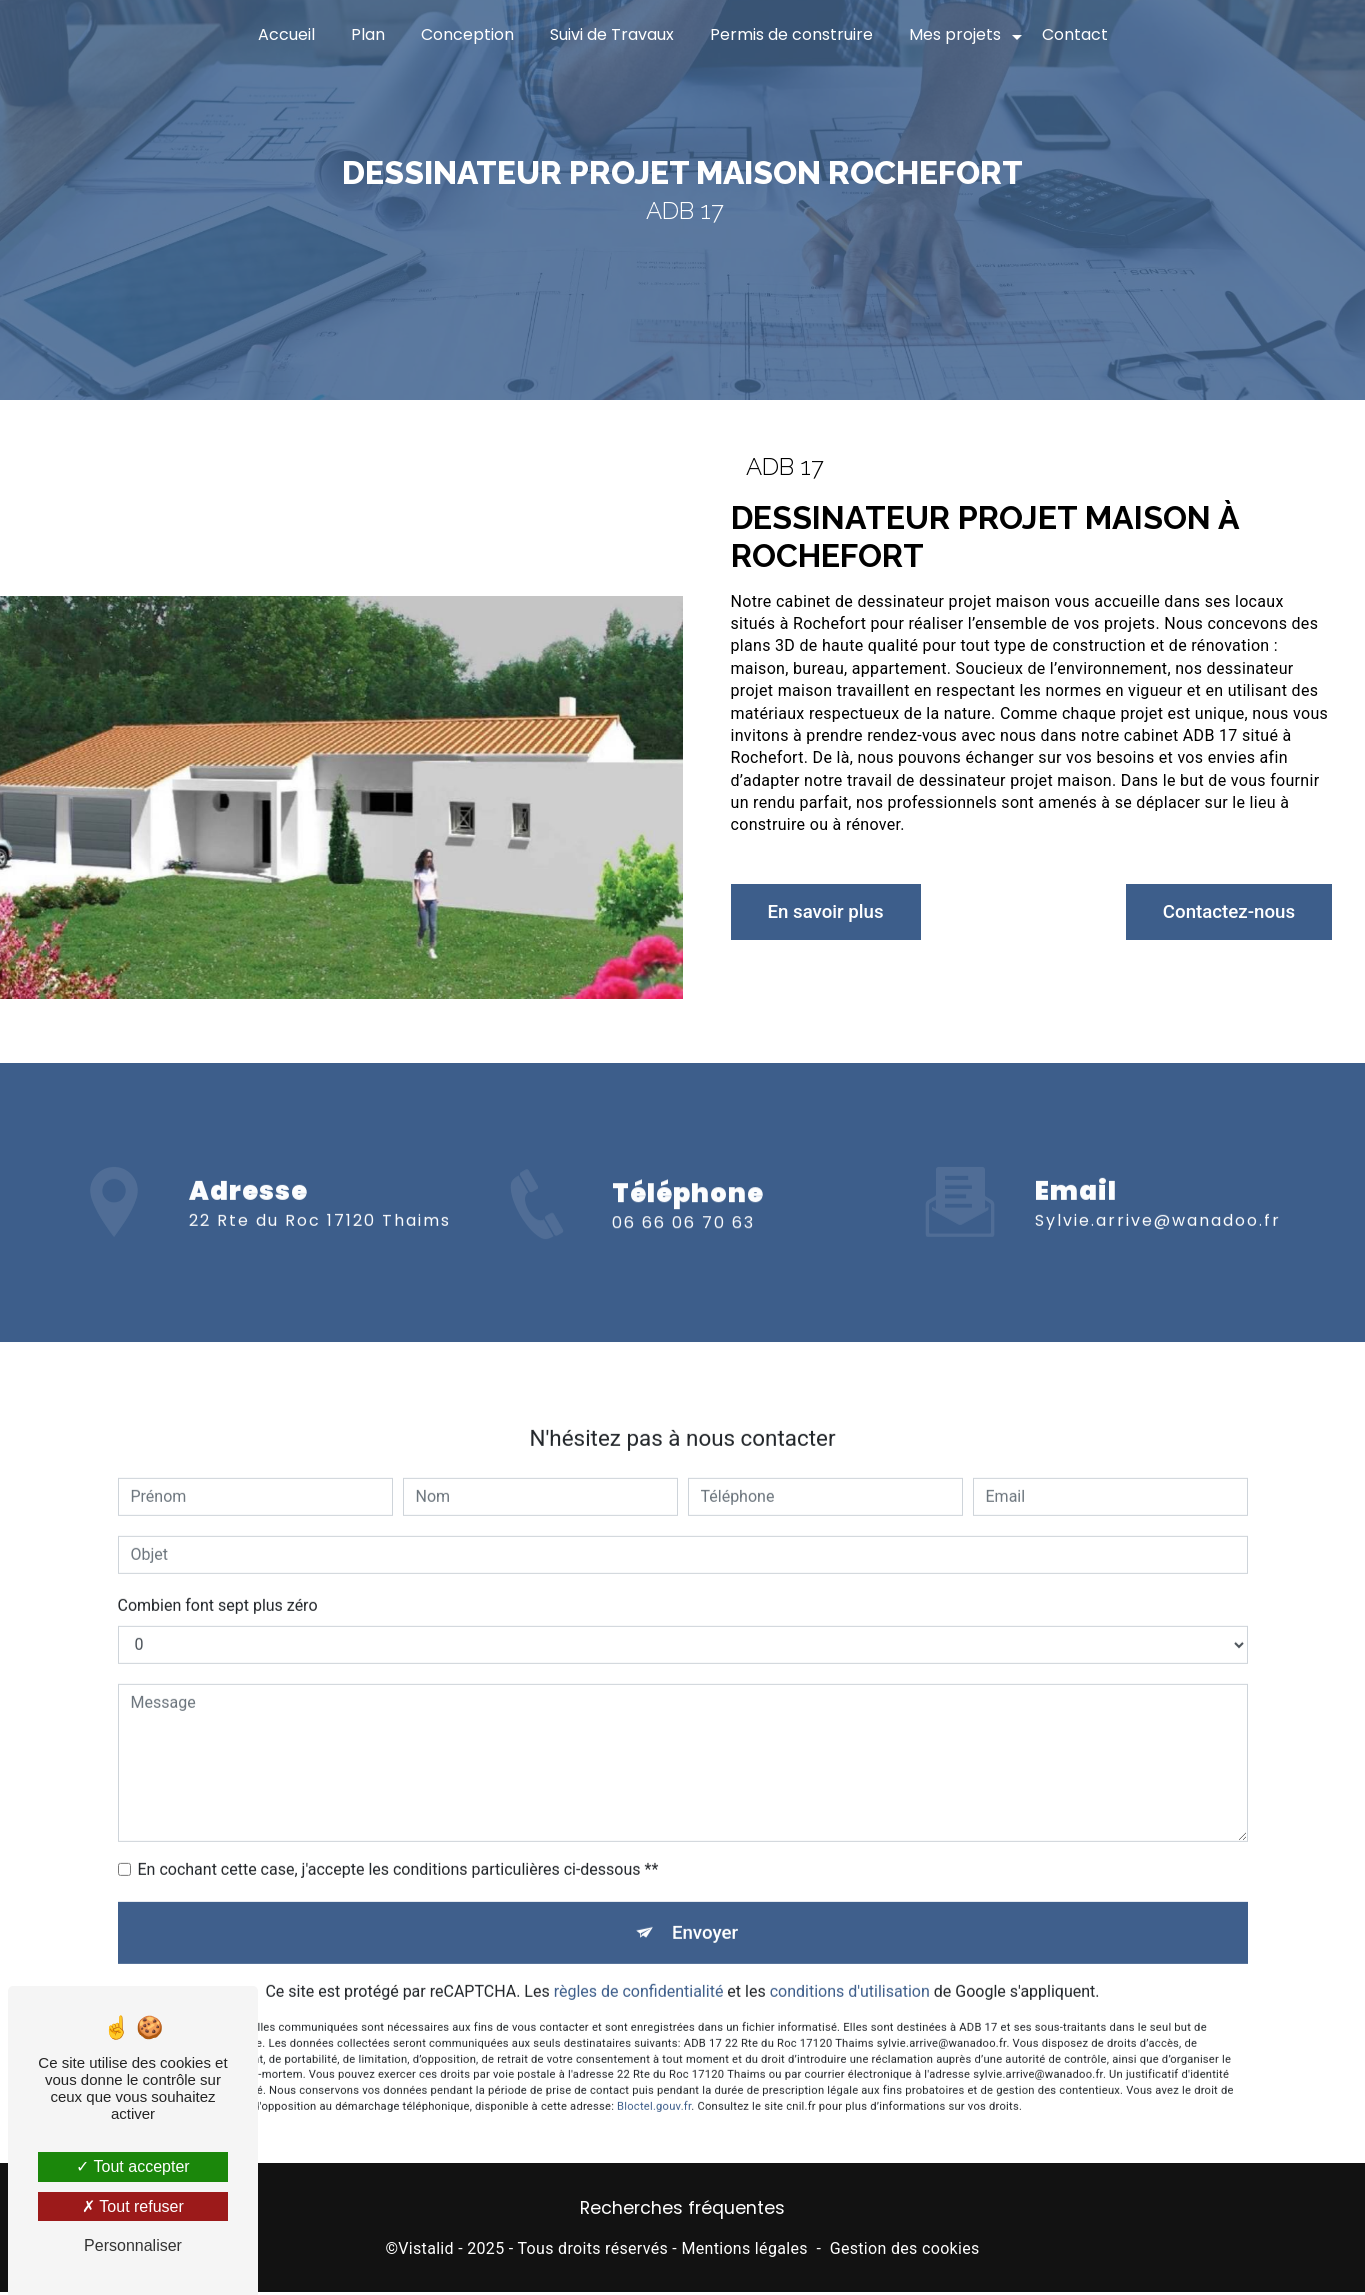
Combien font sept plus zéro (218, 1584)
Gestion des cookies (905, 2251)
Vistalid (426, 2251)
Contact (1075, 34)
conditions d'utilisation (850, 1973)
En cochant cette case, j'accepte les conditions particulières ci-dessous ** (398, 1848)
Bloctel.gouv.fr (654, 2087)
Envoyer (705, 1912)
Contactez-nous (1224, 911)
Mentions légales (744, 2251)
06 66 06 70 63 (683, 1245)
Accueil (286, 34)
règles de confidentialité (639, 1973)
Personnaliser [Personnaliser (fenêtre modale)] (133, 2245)
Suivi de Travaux (612, 34)
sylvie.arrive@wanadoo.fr (1158, 1199)
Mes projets (955, 34)
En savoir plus (830, 911)
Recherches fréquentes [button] (682, 2212)
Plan (368, 34)
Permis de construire (791, 34)
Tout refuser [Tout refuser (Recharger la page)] (133, 2206)
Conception (467, 34)
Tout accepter (132, 2166)
